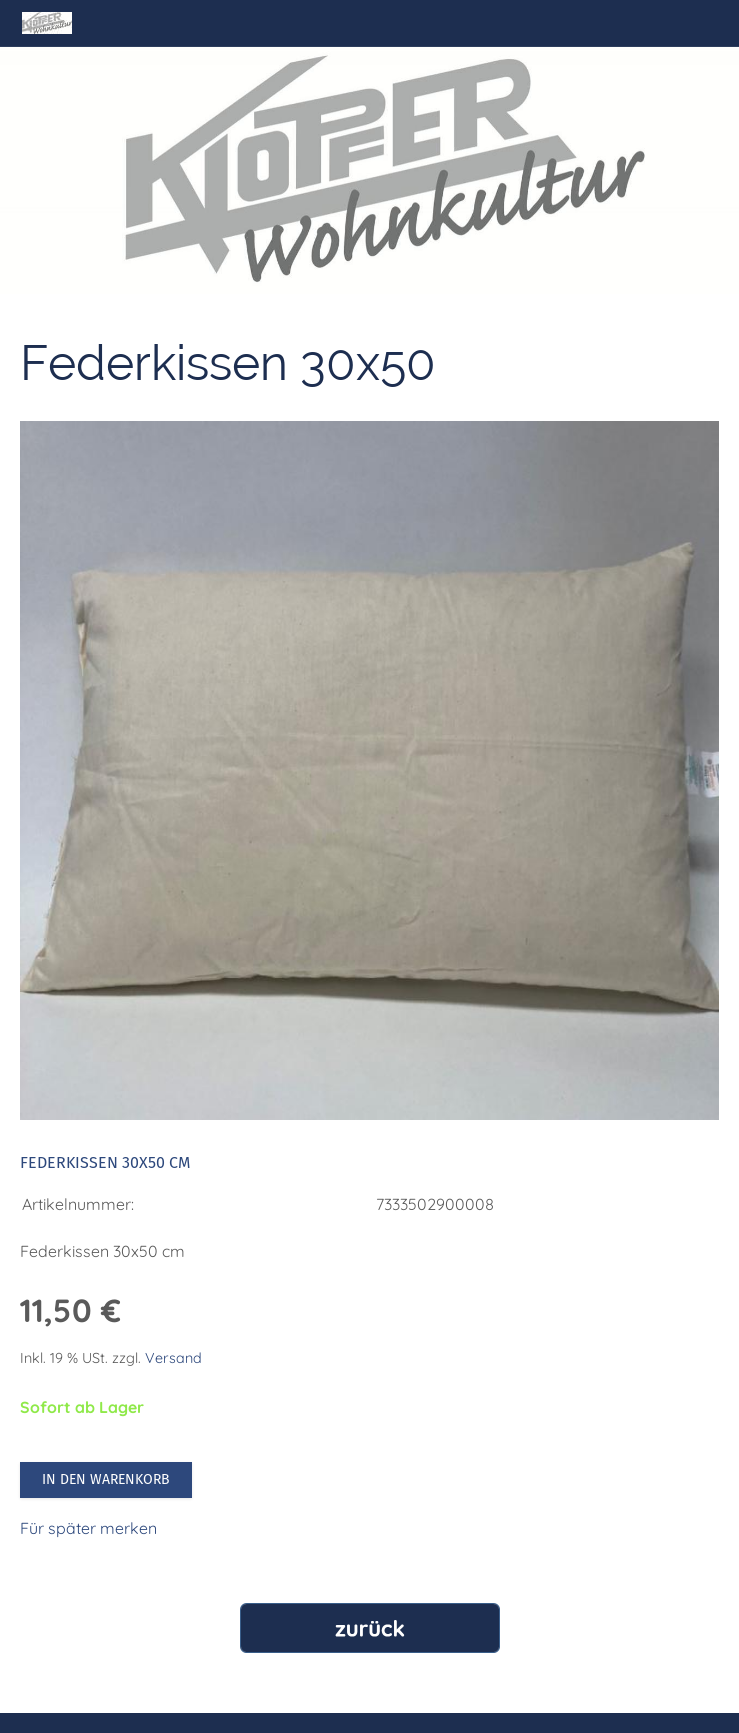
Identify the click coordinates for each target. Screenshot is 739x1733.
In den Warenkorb (106, 1479)
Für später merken (88, 1528)
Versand (173, 1358)
